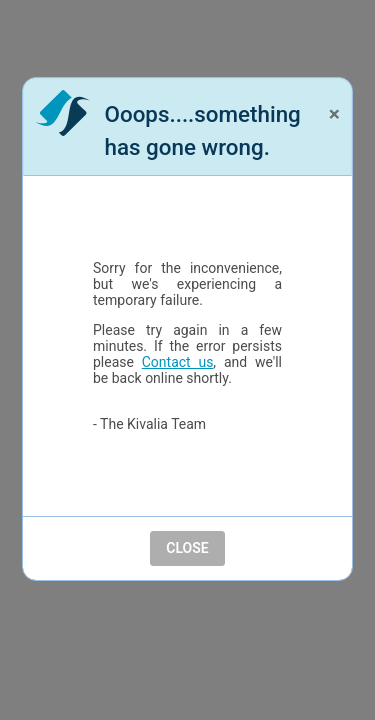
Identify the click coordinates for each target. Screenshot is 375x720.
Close (187, 548)
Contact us (178, 362)
